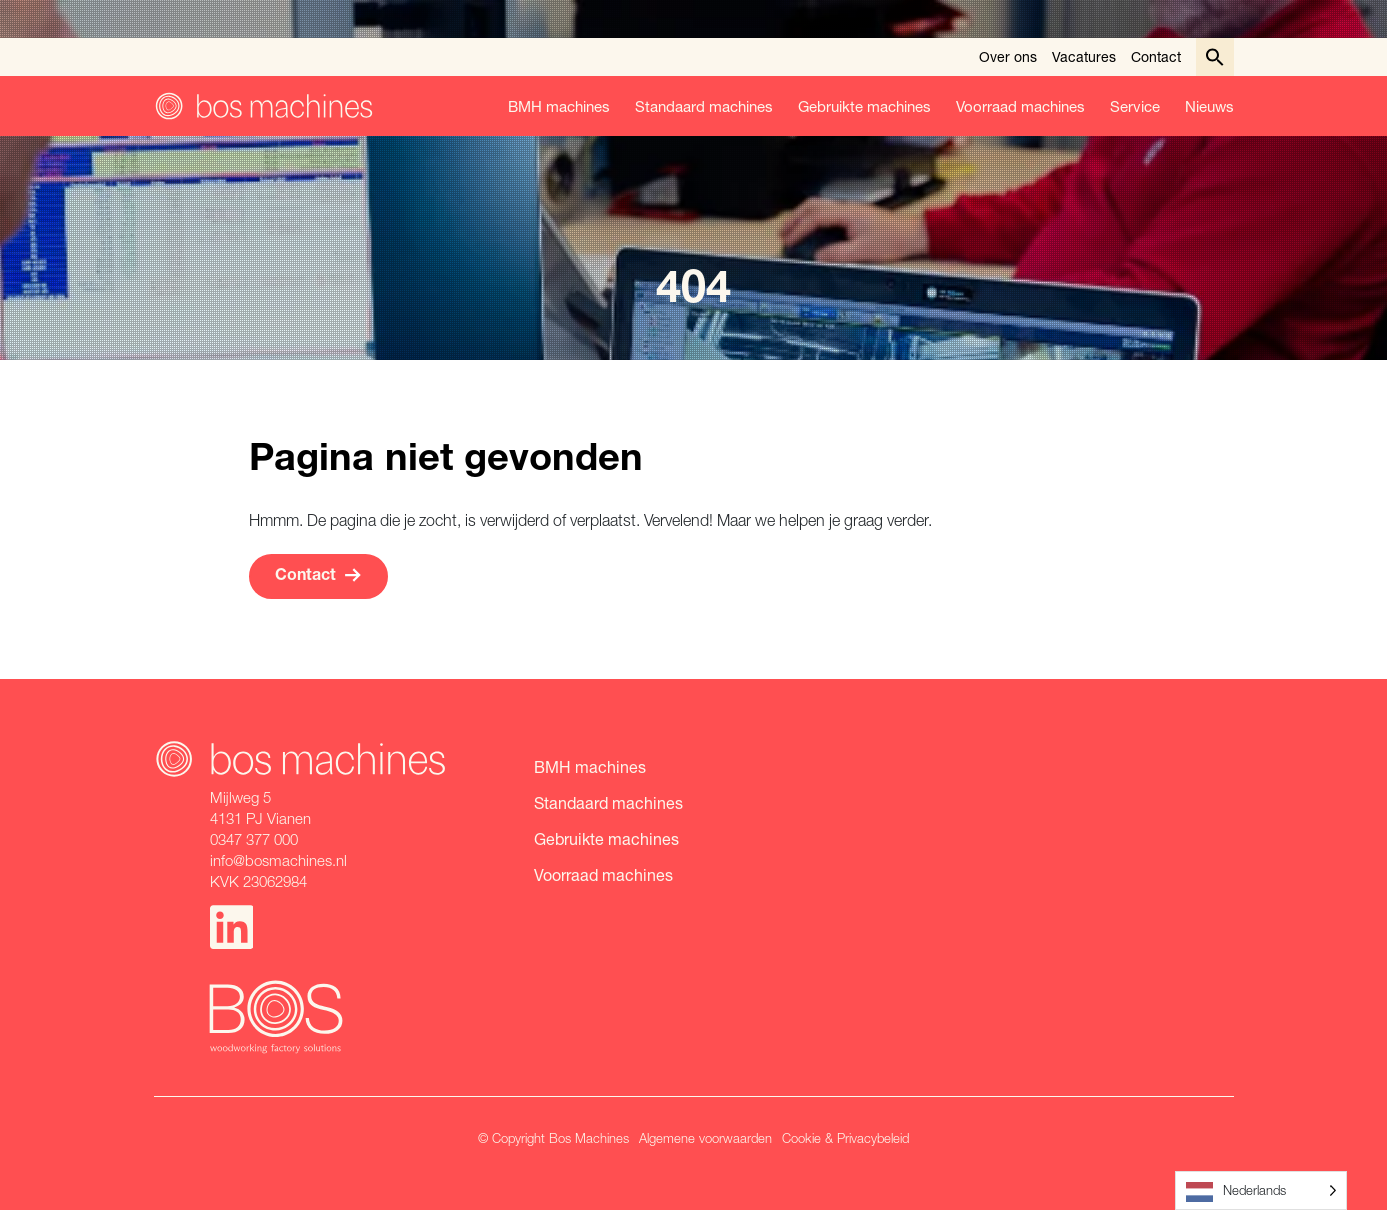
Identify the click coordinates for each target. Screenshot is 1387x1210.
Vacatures (1084, 56)
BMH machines (559, 106)
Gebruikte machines (864, 106)
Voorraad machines (1020, 106)
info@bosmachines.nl (278, 860)
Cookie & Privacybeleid (845, 1138)
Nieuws (1209, 106)
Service (1135, 106)
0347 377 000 (254, 839)
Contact (1156, 56)
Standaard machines (704, 106)
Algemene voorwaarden (705, 1138)
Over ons (1008, 56)
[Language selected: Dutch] (1261, 1190)
